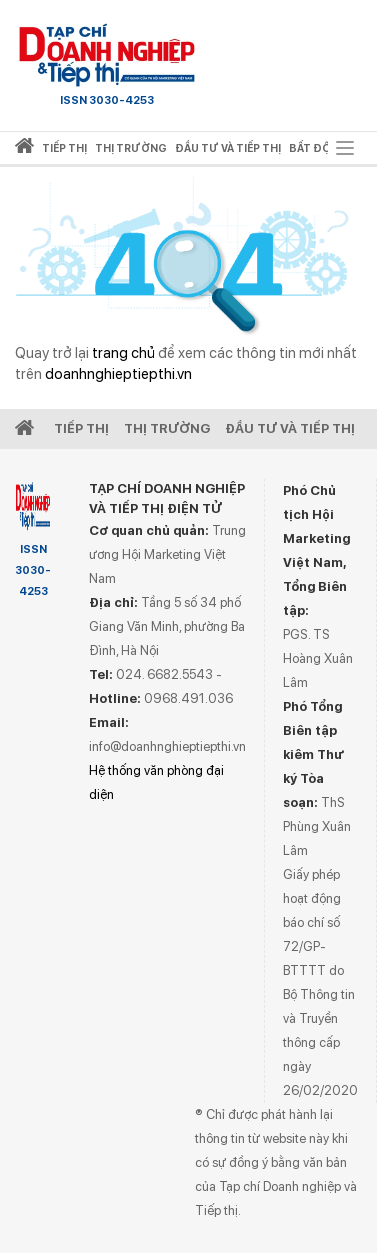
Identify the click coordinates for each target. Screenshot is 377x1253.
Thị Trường (167, 428)
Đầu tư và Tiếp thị (290, 428)
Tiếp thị (64, 148)
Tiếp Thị (81, 428)
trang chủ (123, 353)
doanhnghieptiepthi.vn (118, 374)
